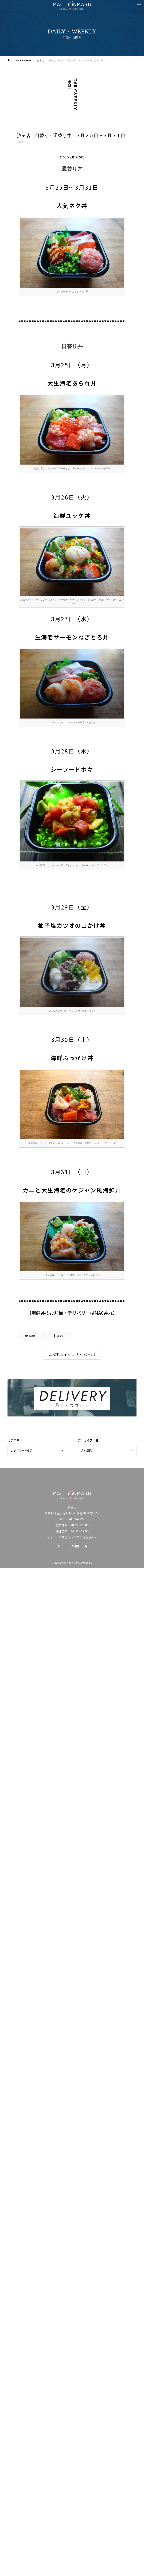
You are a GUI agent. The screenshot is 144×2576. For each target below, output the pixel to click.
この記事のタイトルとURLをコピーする (72, 1354)
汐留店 (20, 141)
